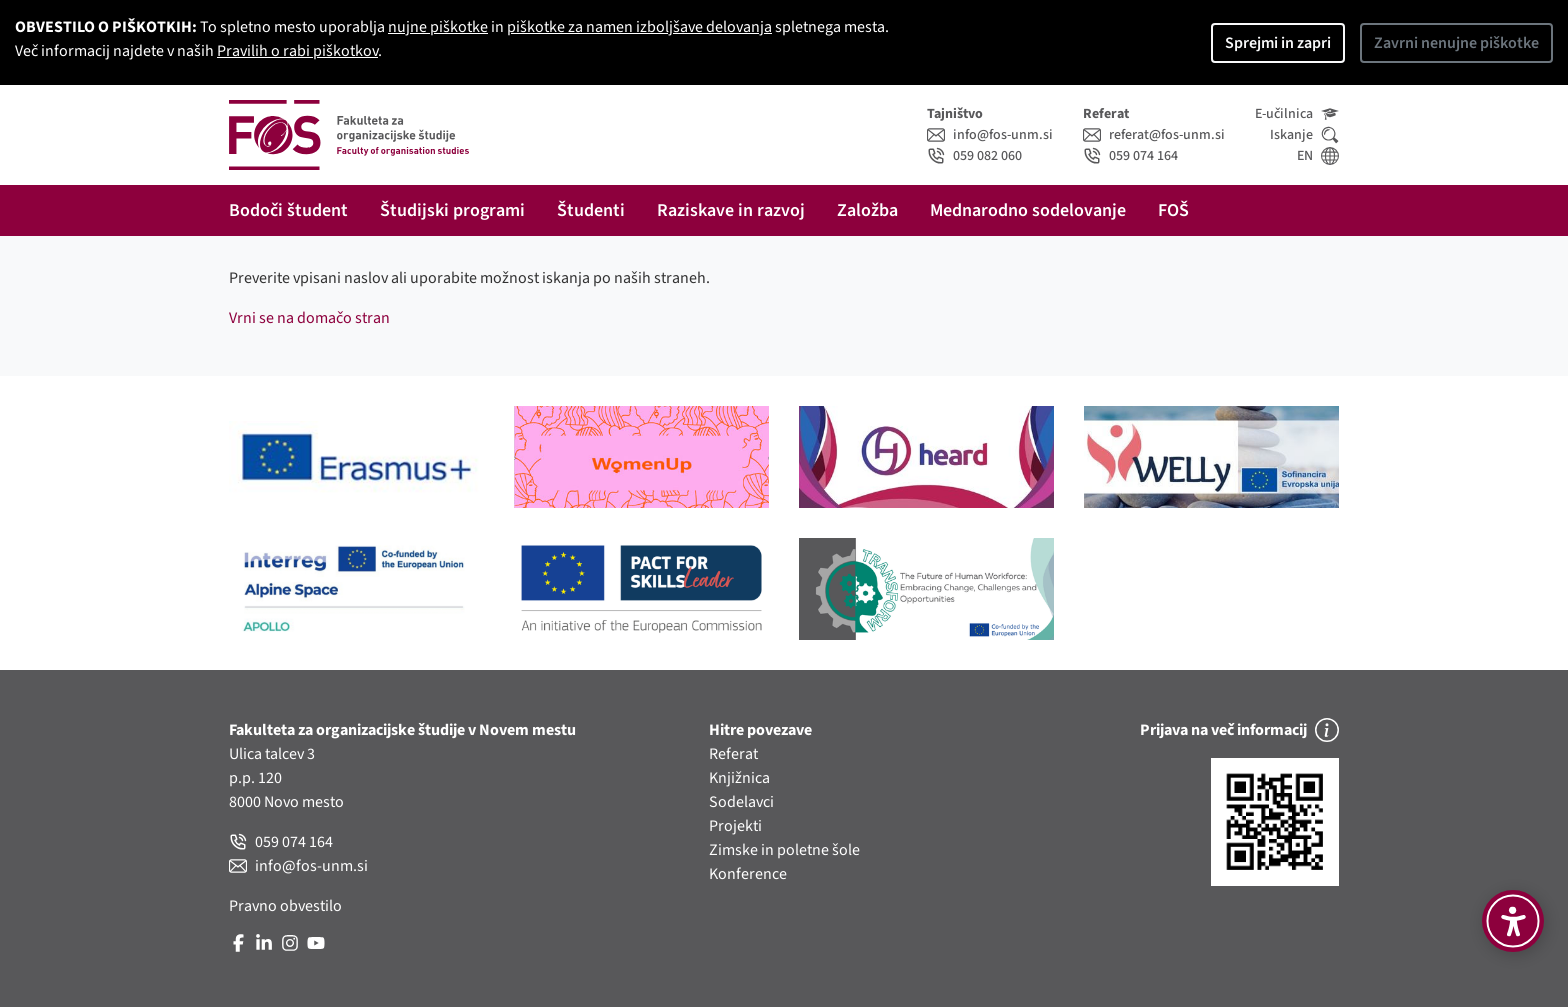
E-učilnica (1297, 114)
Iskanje (1304, 135)
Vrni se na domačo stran (309, 318)
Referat (733, 754)
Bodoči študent (288, 210)
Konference (748, 874)
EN (1318, 156)
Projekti (735, 826)
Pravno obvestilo (285, 906)
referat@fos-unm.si (1154, 135)
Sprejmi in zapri (1278, 43)
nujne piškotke (438, 27)
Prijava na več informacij (1239, 730)
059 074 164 (1130, 156)
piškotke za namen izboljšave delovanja (639, 27)
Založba (867, 210)
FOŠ (1173, 210)
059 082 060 (974, 156)
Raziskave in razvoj (731, 210)
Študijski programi (452, 210)
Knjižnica (739, 778)
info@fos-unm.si (990, 135)
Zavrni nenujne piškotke (1456, 43)
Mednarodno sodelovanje (1028, 210)
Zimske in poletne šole (784, 850)
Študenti (591, 210)
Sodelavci (741, 802)
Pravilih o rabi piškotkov (297, 51)
